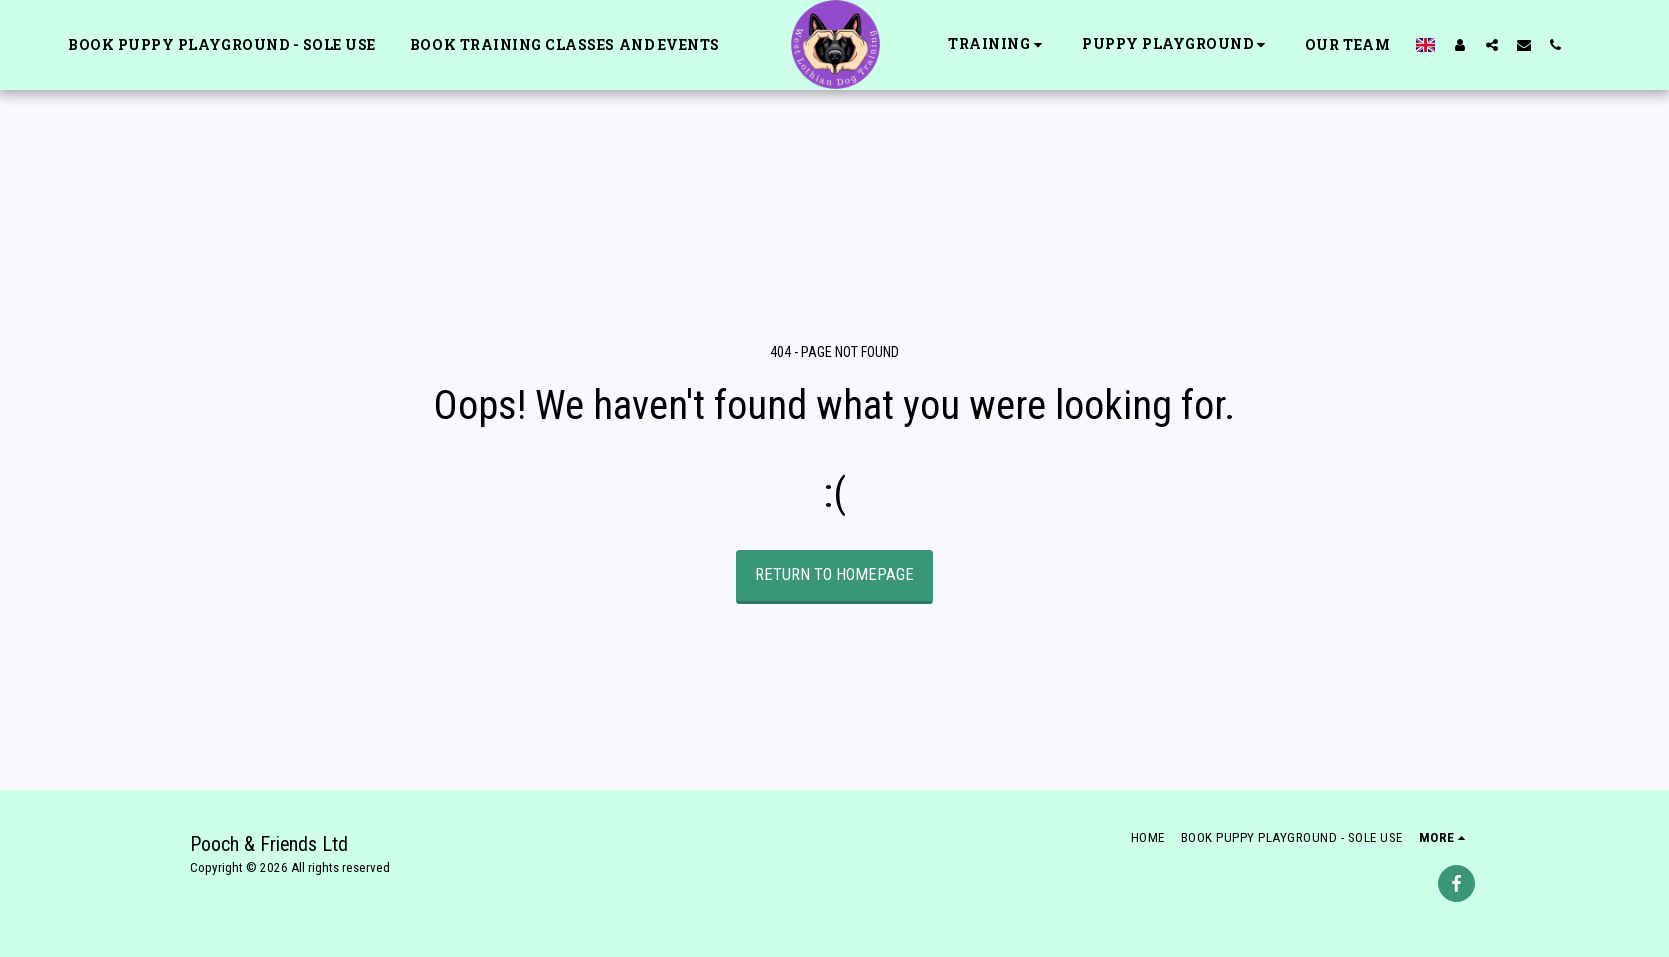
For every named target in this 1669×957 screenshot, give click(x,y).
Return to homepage (834, 574)
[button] (998, 44)
